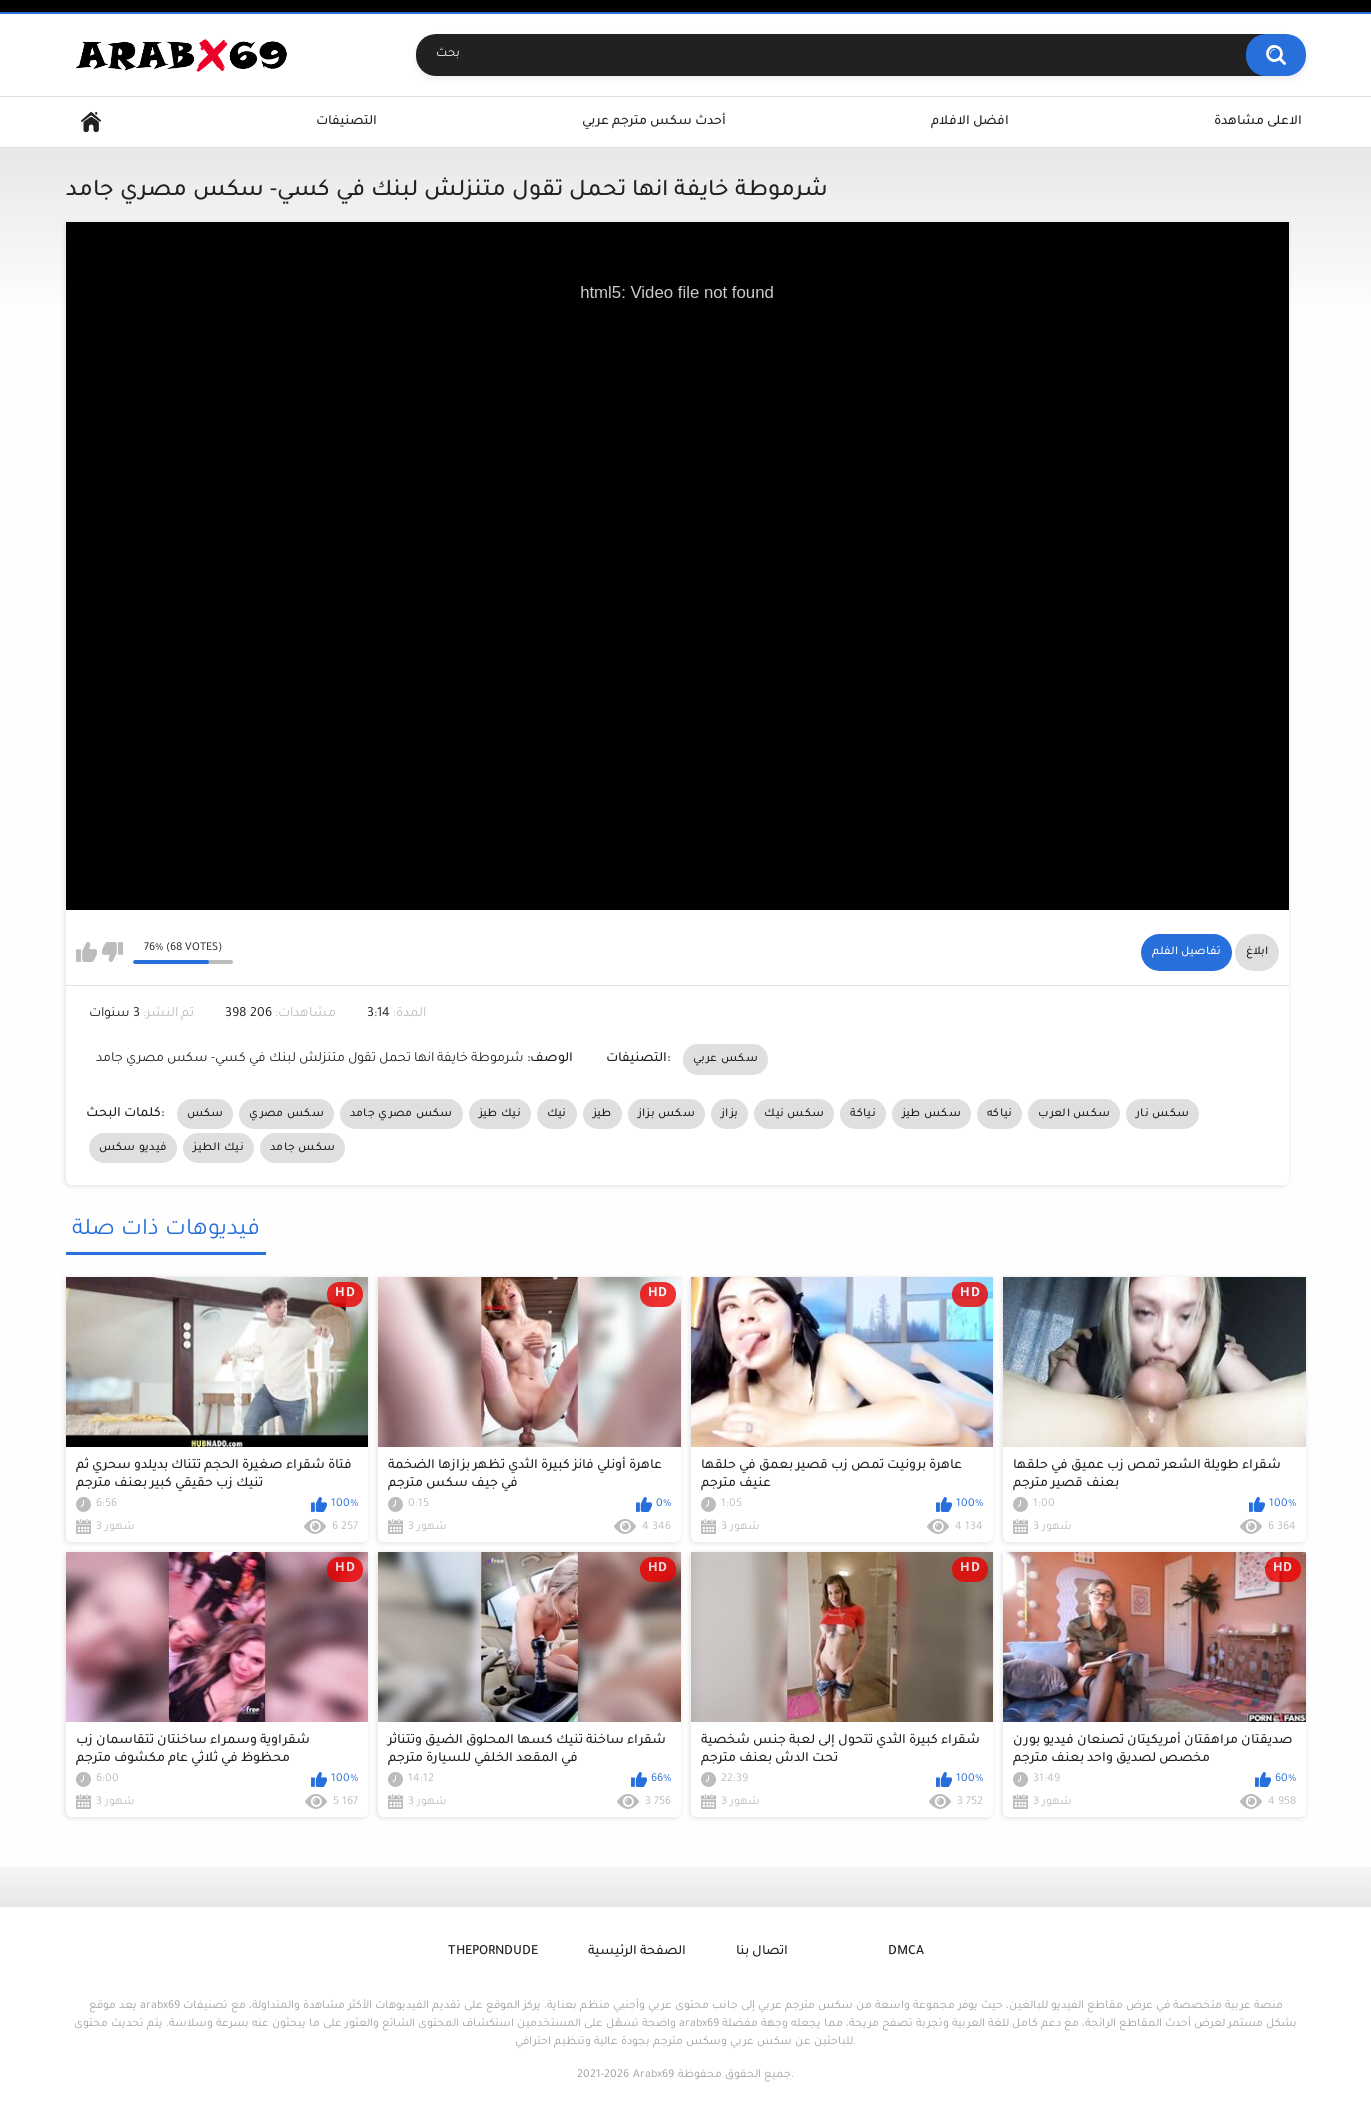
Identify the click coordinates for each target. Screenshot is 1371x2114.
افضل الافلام (970, 122)
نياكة (863, 1114)
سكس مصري (286, 1114)
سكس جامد (302, 1148)
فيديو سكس (133, 1148)
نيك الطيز (218, 1148)
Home (91, 122)
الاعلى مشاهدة (1258, 122)
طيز (602, 1114)
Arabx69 (653, 2075)
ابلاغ (1257, 952)
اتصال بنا (762, 1952)
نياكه (1000, 1114)
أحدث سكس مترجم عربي (654, 122)
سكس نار (1162, 1114)
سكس (205, 1114)
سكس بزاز (666, 1114)
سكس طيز (931, 1114)
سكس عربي (725, 1059)
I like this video (86, 952)
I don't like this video (112, 952)
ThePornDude (493, 1952)
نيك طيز (500, 1114)
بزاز (729, 1114)
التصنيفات (346, 122)
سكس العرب (1074, 1114)
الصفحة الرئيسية (637, 1952)
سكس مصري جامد (401, 1114)
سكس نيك (794, 1114)
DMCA (906, 1952)
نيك (557, 1114)
